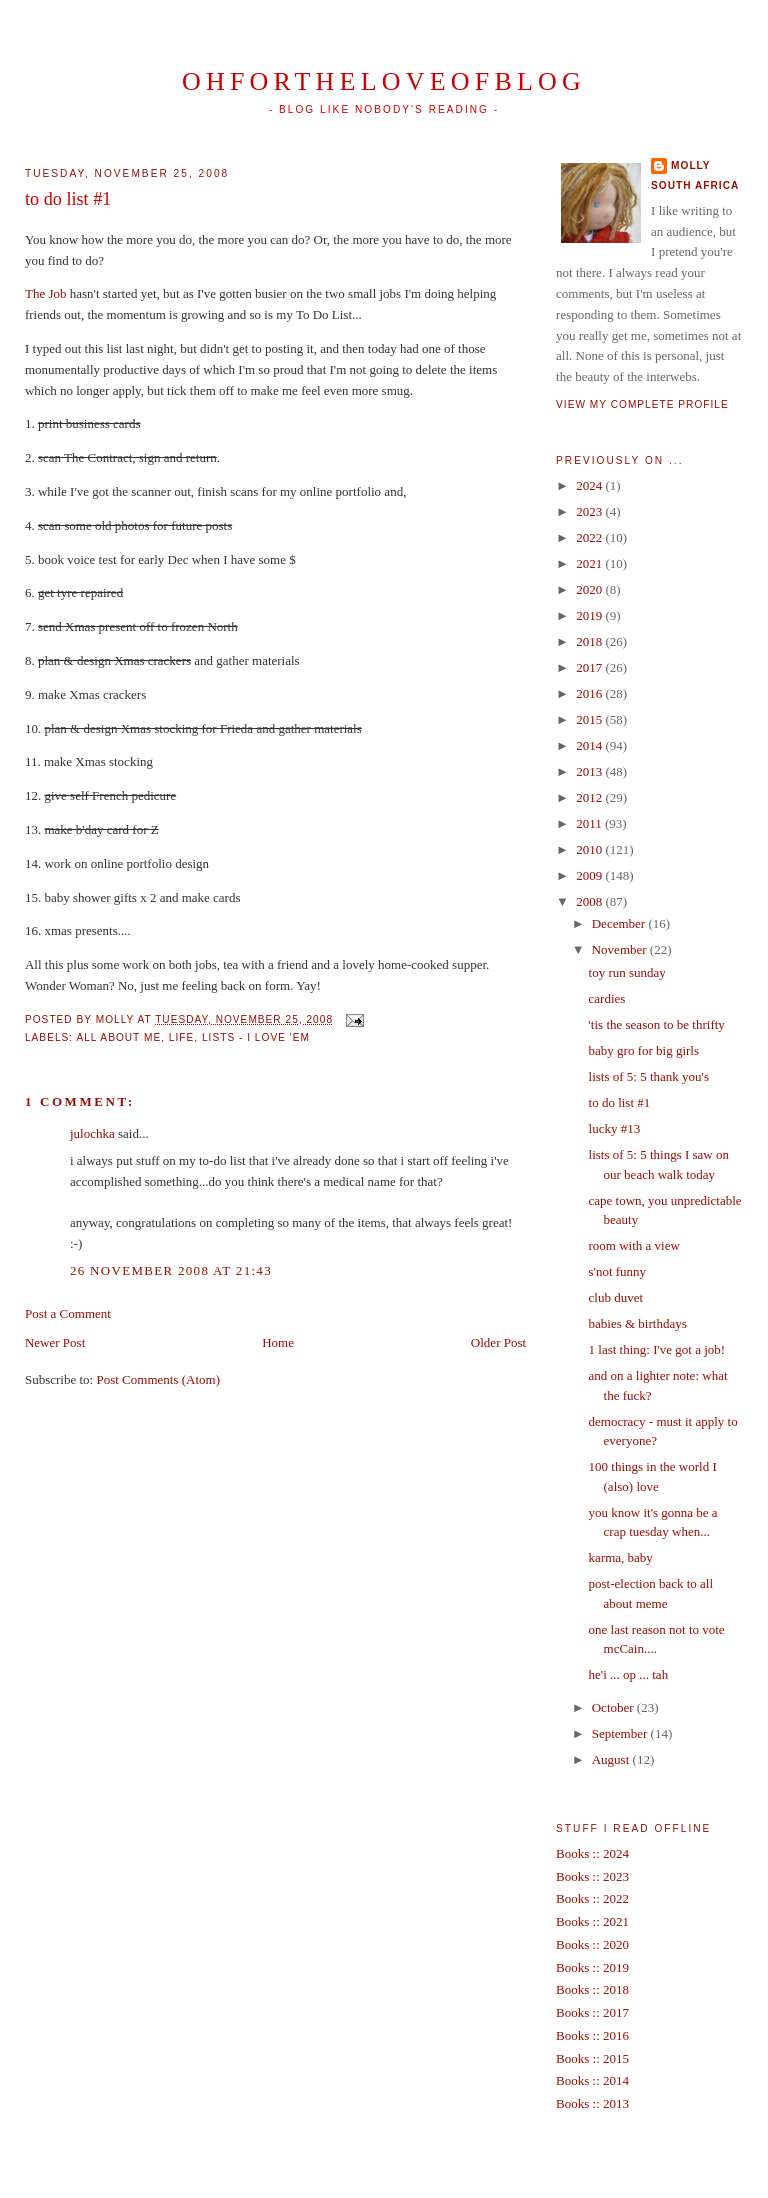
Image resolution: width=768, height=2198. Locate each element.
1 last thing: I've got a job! (657, 1349)
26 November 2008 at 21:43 (171, 1270)
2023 (590, 511)
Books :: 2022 (592, 1898)
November (621, 949)
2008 (590, 901)
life (181, 1037)
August (612, 1759)
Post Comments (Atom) (158, 1379)
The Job (46, 293)
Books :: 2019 (592, 1967)
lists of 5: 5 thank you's (649, 1076)
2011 (590, 823)
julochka (92, 1133)
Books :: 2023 (592, 1876)
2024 (590, 485)
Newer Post (55, 1342)
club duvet (616, 1297)
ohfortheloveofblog (384, 81)
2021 (590, 563)
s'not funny (618, 1271)
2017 (590, 667)
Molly (691, 165)
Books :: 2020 (592, 1944)
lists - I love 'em (256, 1037)
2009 (590, 875)
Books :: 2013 (592, 2103)
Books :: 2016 (592, 2035)
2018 (590, 641)
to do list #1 (68, 199)
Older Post (498, 1342)
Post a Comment (68, 1313)
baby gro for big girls (644, 1050)
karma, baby (621, 1557)
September (621, 1733)
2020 (590, 589)
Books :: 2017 (592, 2012)
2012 (590, 797)
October (614, 1707)
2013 (590, 771)
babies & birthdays (638, 1323)
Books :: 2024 (592, 1853)
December (620, 923)
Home (278, 1342)
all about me (118, 1037)
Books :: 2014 (592, 2080)
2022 (590, 537)
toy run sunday (627, 972)
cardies (607, 998)
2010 (590, 849)
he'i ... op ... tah (629, 1674)
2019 (590, 615)
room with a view (634, 1245)
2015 (590, 719)
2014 (590, 745)
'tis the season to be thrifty (657, 1024)
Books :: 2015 (592, 2058)
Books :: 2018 (592, 1989)
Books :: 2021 (592, 1921)
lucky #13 (615, 1128)
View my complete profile (642, 404)
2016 (590, 693)
